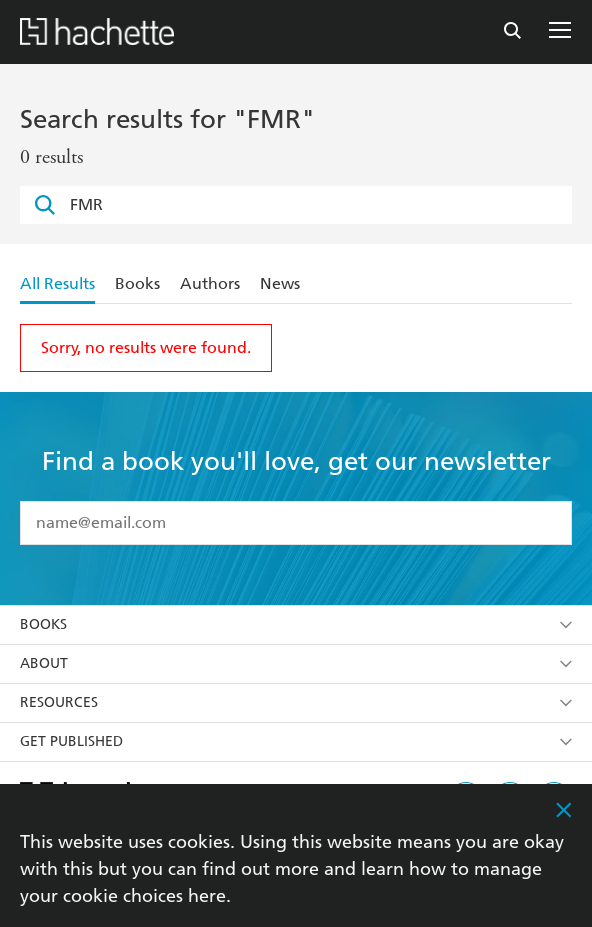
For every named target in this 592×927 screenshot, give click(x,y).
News (280, 283)
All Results (57, 283)
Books (137, 283)
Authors (210, 283)
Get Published (296, 741)
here (207, 895)
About (296, 663)
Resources (296, 702)
